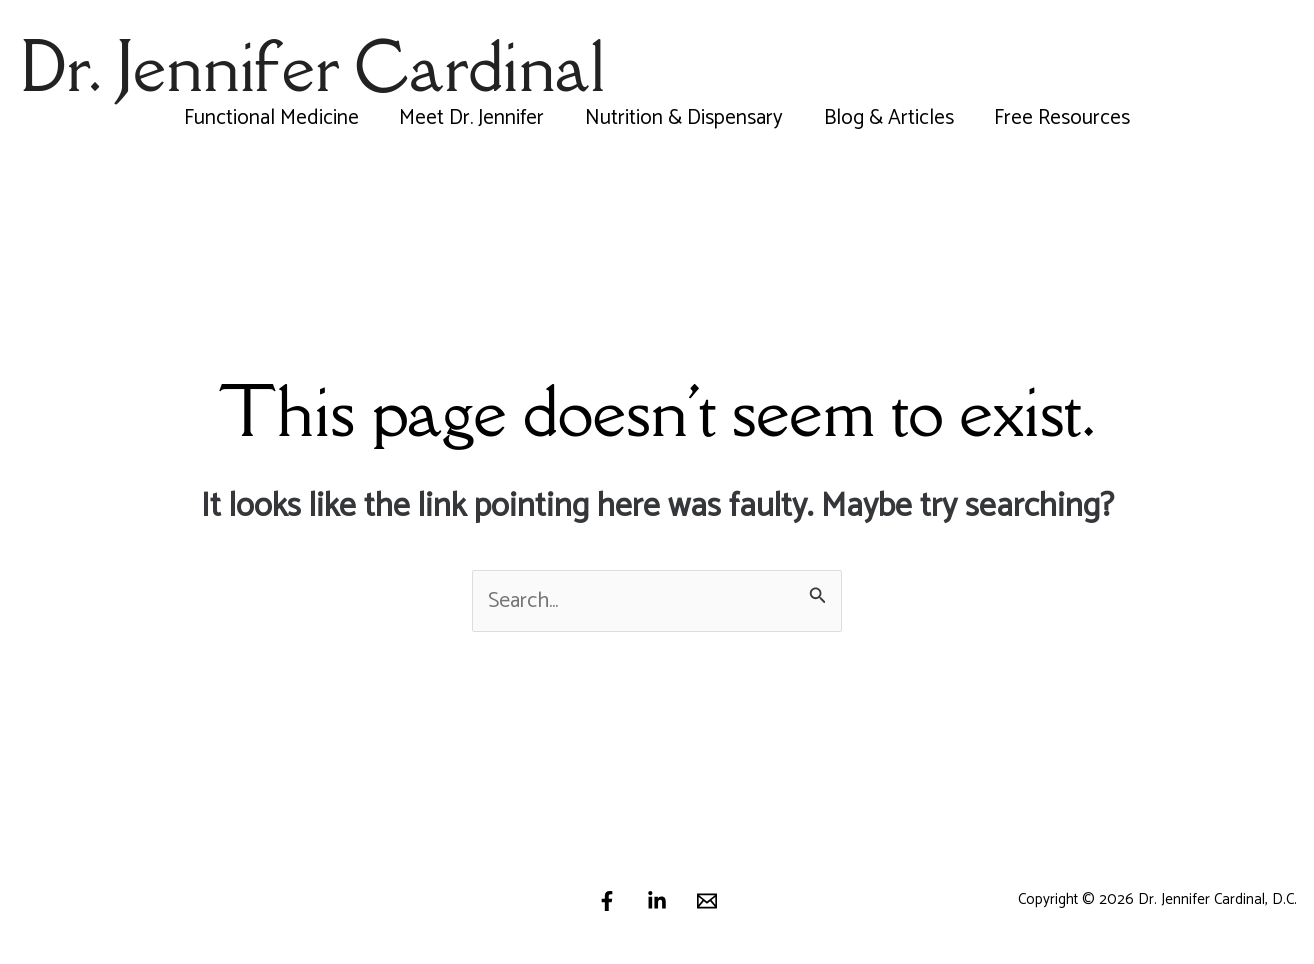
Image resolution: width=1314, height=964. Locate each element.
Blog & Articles (890, 118)
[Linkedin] (657, 901)
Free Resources (1065, 118)
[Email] (707, 901)
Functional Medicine (268, 118)
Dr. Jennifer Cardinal (313, 66)
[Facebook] (607, 901)
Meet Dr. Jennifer (470, 118)
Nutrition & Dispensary (684, 118)
